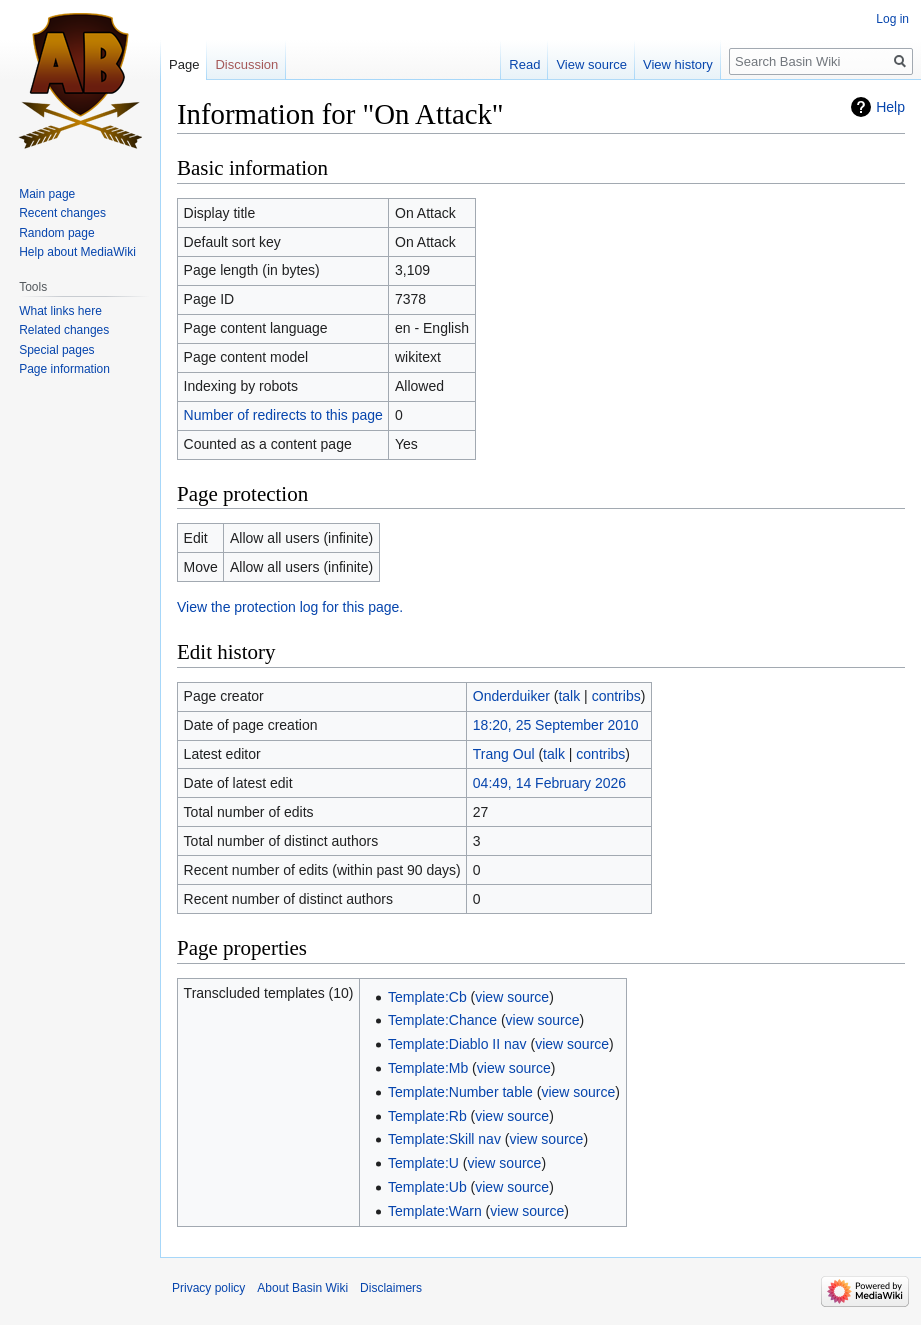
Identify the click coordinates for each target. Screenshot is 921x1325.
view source (512, 997)
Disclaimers (391, 1288)
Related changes (64, 330)
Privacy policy (208, 1288)
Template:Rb (427, 1116)
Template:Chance (442, 1020)
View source (591, 64)
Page (184, 64)
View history (678, 64)
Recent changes (62, 213)
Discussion (246, 64)
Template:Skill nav (444, 1139)
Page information (64, 369)
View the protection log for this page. (290, 607)
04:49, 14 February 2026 (549, 783)
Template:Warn (435, 1211)
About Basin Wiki (302, 1288)
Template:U (423, 1163)
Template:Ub (427, 1187)
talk (569, 696)
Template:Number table (460, 1092)
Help (890, 107)
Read (524, 64)
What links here (60, 311)
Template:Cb (427, 997)
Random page (56, 233)
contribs (616, 696)
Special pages (56, 350)
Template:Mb (428, 1068)
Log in (892, 19)
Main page (47, 194)
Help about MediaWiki (77, 252)
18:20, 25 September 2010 (556, 725)
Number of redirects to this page (283, 415)
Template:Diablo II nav (457, 1044)
